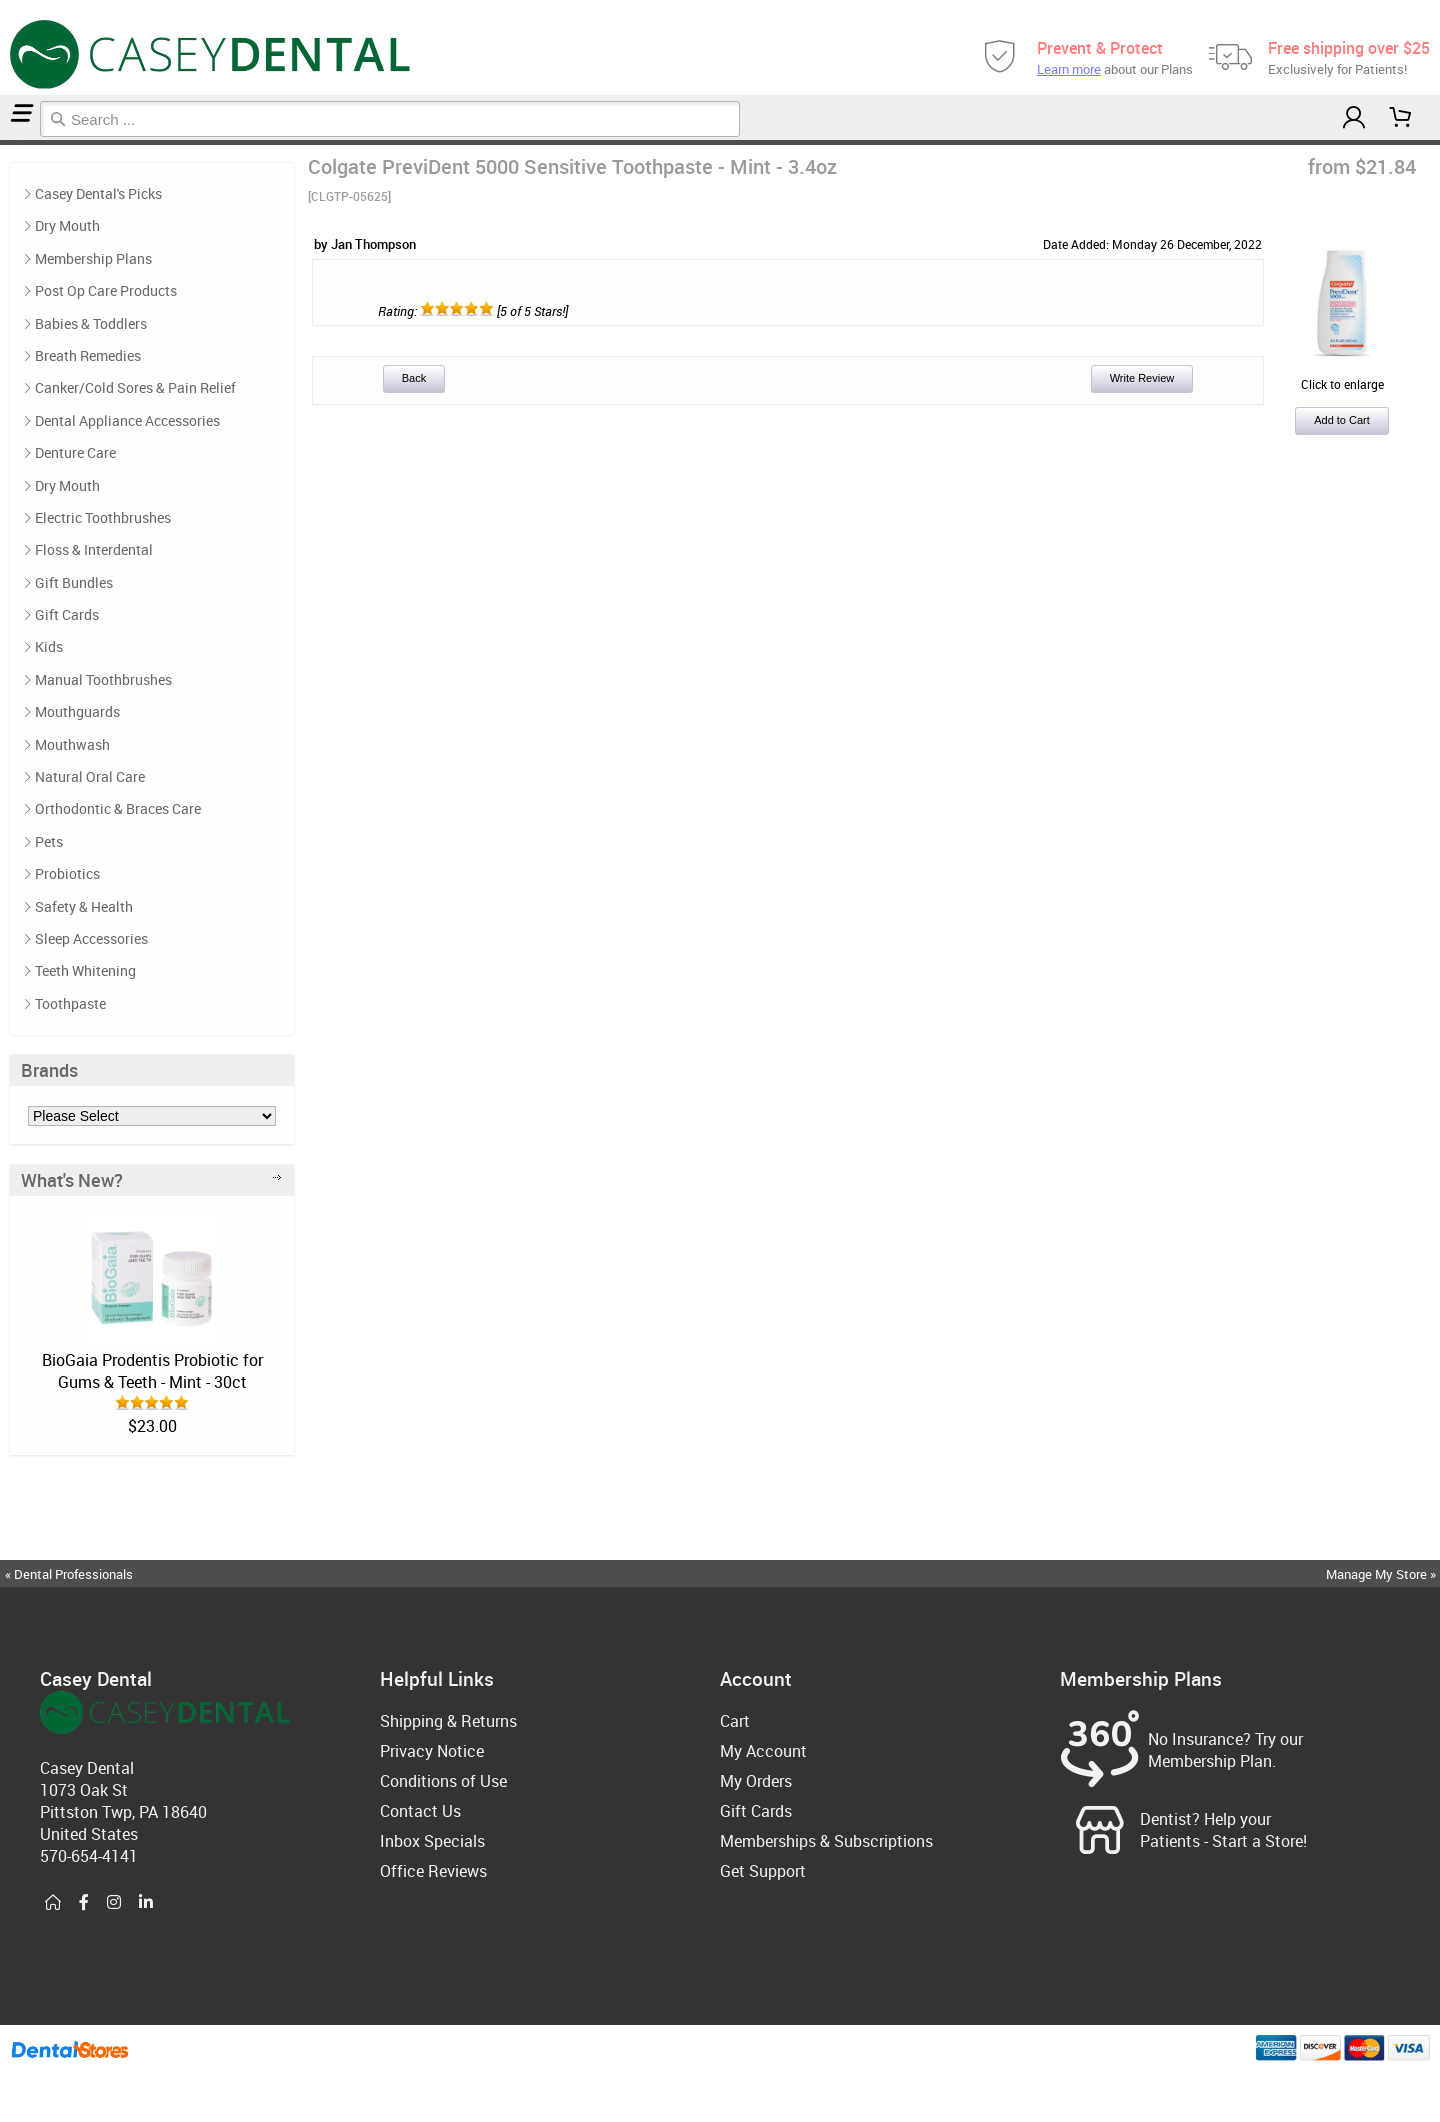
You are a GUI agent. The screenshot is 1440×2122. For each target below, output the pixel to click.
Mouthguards (77, 711)
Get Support (763, 1871)
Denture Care (75, 452)
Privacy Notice (432, 1751)
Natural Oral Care (90, 776)
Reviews (22, 142)
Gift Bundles (74, 582)
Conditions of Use (443, 1781)
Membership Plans (93, 258)
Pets (49, 841)
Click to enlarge (1342, 376)
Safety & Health (84, 906)
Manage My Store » (1382, 1574)
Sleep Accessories (91, 938)
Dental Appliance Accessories (127, 420)
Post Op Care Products (106, 290)
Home (3, 142)
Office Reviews (433, 1871)
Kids (49, 646)
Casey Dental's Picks (12, 142)
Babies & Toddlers (91, 323)
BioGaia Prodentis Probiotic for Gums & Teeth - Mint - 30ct (152, 1371)
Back (414, 378)
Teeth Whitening (85, 970)
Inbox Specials (432, 1841)
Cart (735, 1721)
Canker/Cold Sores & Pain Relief (135, 387)
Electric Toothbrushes (103, 517)
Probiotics (67, 873)
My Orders (756, 1781)
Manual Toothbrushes (103, 679)
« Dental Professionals (69, 1574)
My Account (763, 1751)
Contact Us (420, 1811)
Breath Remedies (88, 355)
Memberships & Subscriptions (826, 1841)
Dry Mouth (67, 225)
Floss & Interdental (94, 549)
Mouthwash (72, 744)
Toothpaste (70, 1003)
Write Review (1142, 378)
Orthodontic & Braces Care (118, 808)
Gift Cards (67, 614)
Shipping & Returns (448, 1721)
